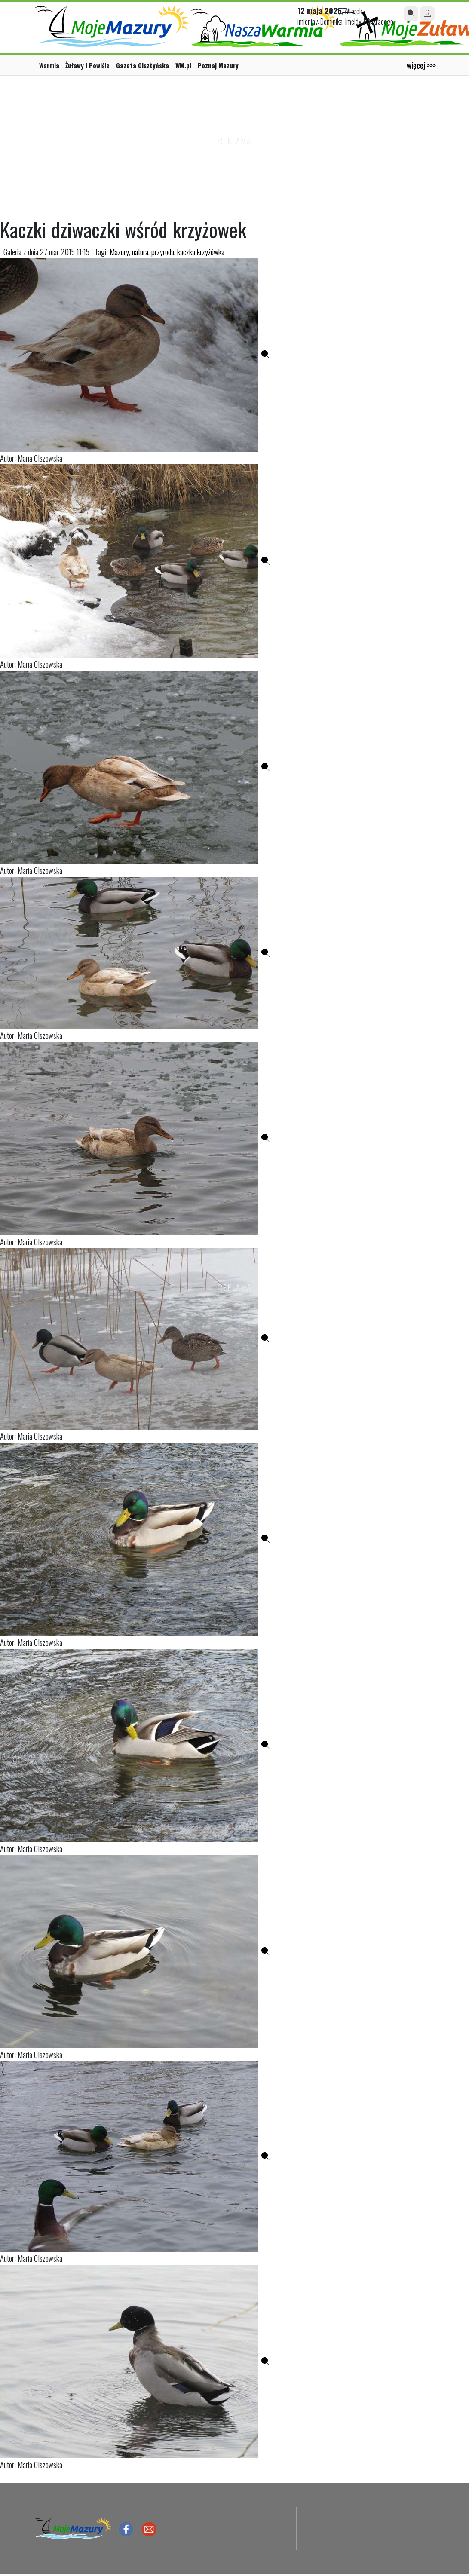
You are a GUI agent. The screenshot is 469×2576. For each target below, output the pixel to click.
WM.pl (183, 65)
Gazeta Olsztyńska (142, 65)
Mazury (119, 251)
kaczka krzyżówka (200, 251)
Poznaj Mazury (218, 65)
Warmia (49, 65)
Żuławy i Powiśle (87, 65)
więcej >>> (421, 65)
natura (140, 251)
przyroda (162, 251)
